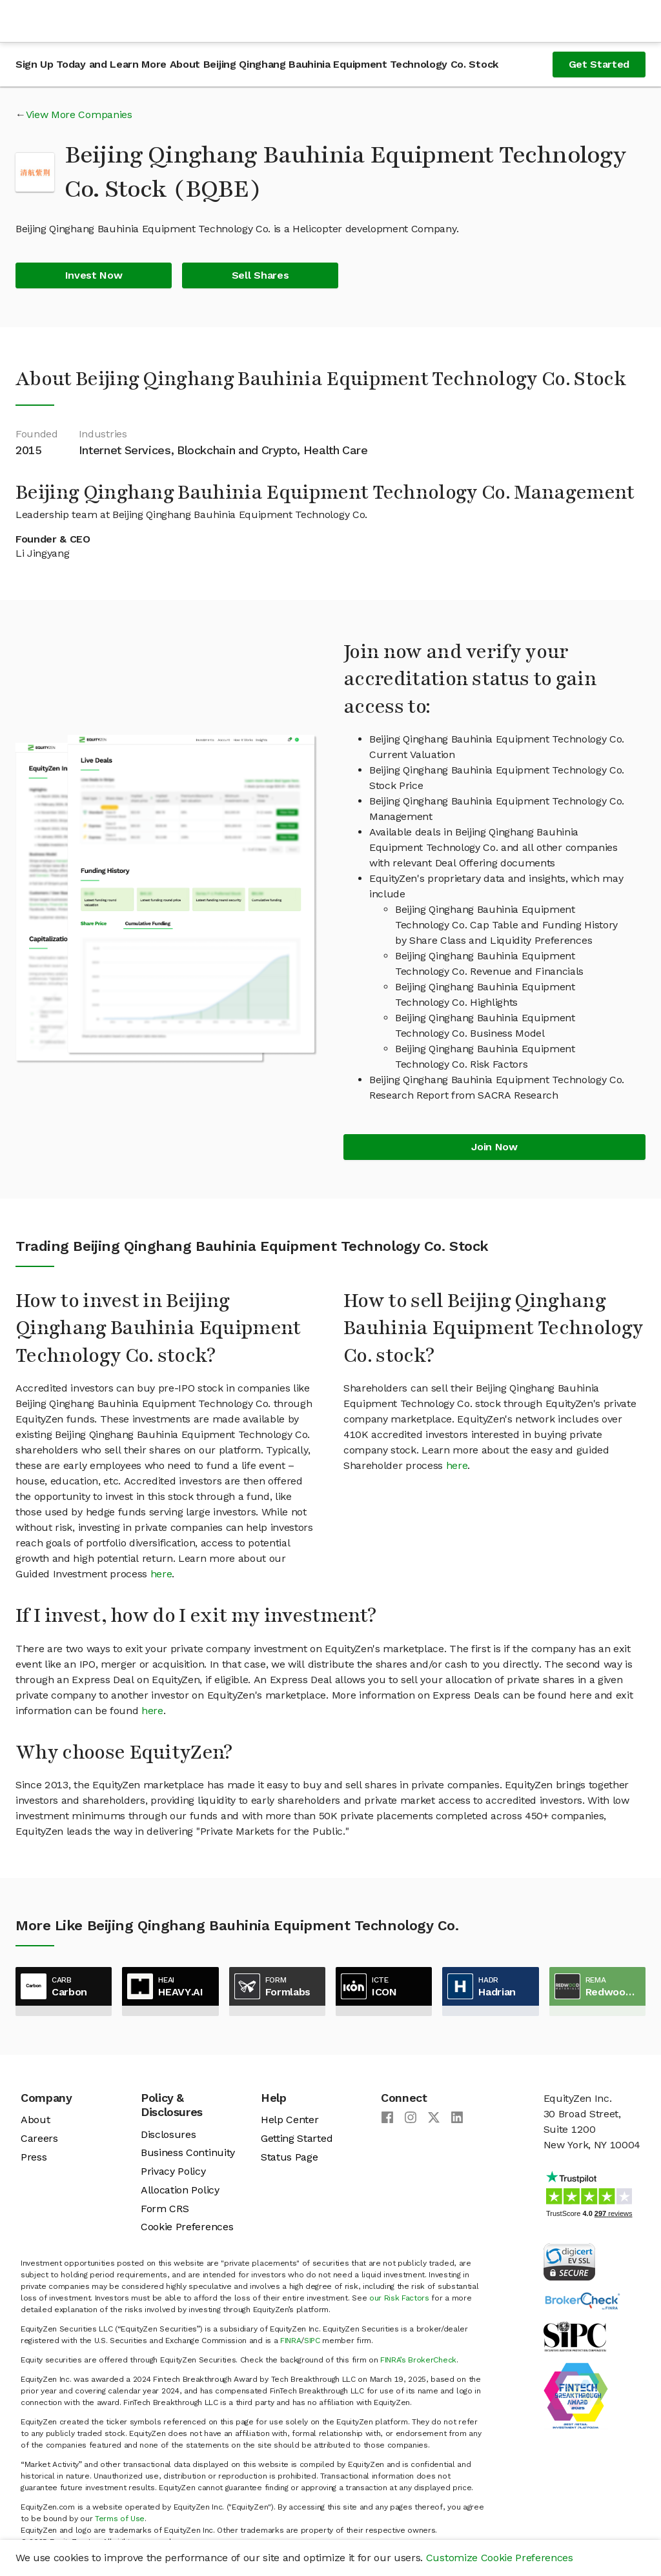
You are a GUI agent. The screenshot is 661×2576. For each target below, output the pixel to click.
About (35, 2119)
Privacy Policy (173, 2171)
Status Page (289, 2157)
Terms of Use (120, 2518)
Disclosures (168, 2134)
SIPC (312, 2340)
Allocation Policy (180, 2190)
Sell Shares (260, 275)
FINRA (290, 2340)
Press (33, 2157)
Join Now (494, 1147)
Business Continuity (188, 2152)
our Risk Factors (399, 2297)
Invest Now (94, 275)
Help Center (289, 2119)
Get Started (599, 64)
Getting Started (296, 2138)
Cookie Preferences (187, 2227)
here (161, 1574)
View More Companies (79, 114)
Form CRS (164, 2208)
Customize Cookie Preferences (499, 2557)
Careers (39, 2138)
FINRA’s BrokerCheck (418, 2359)
